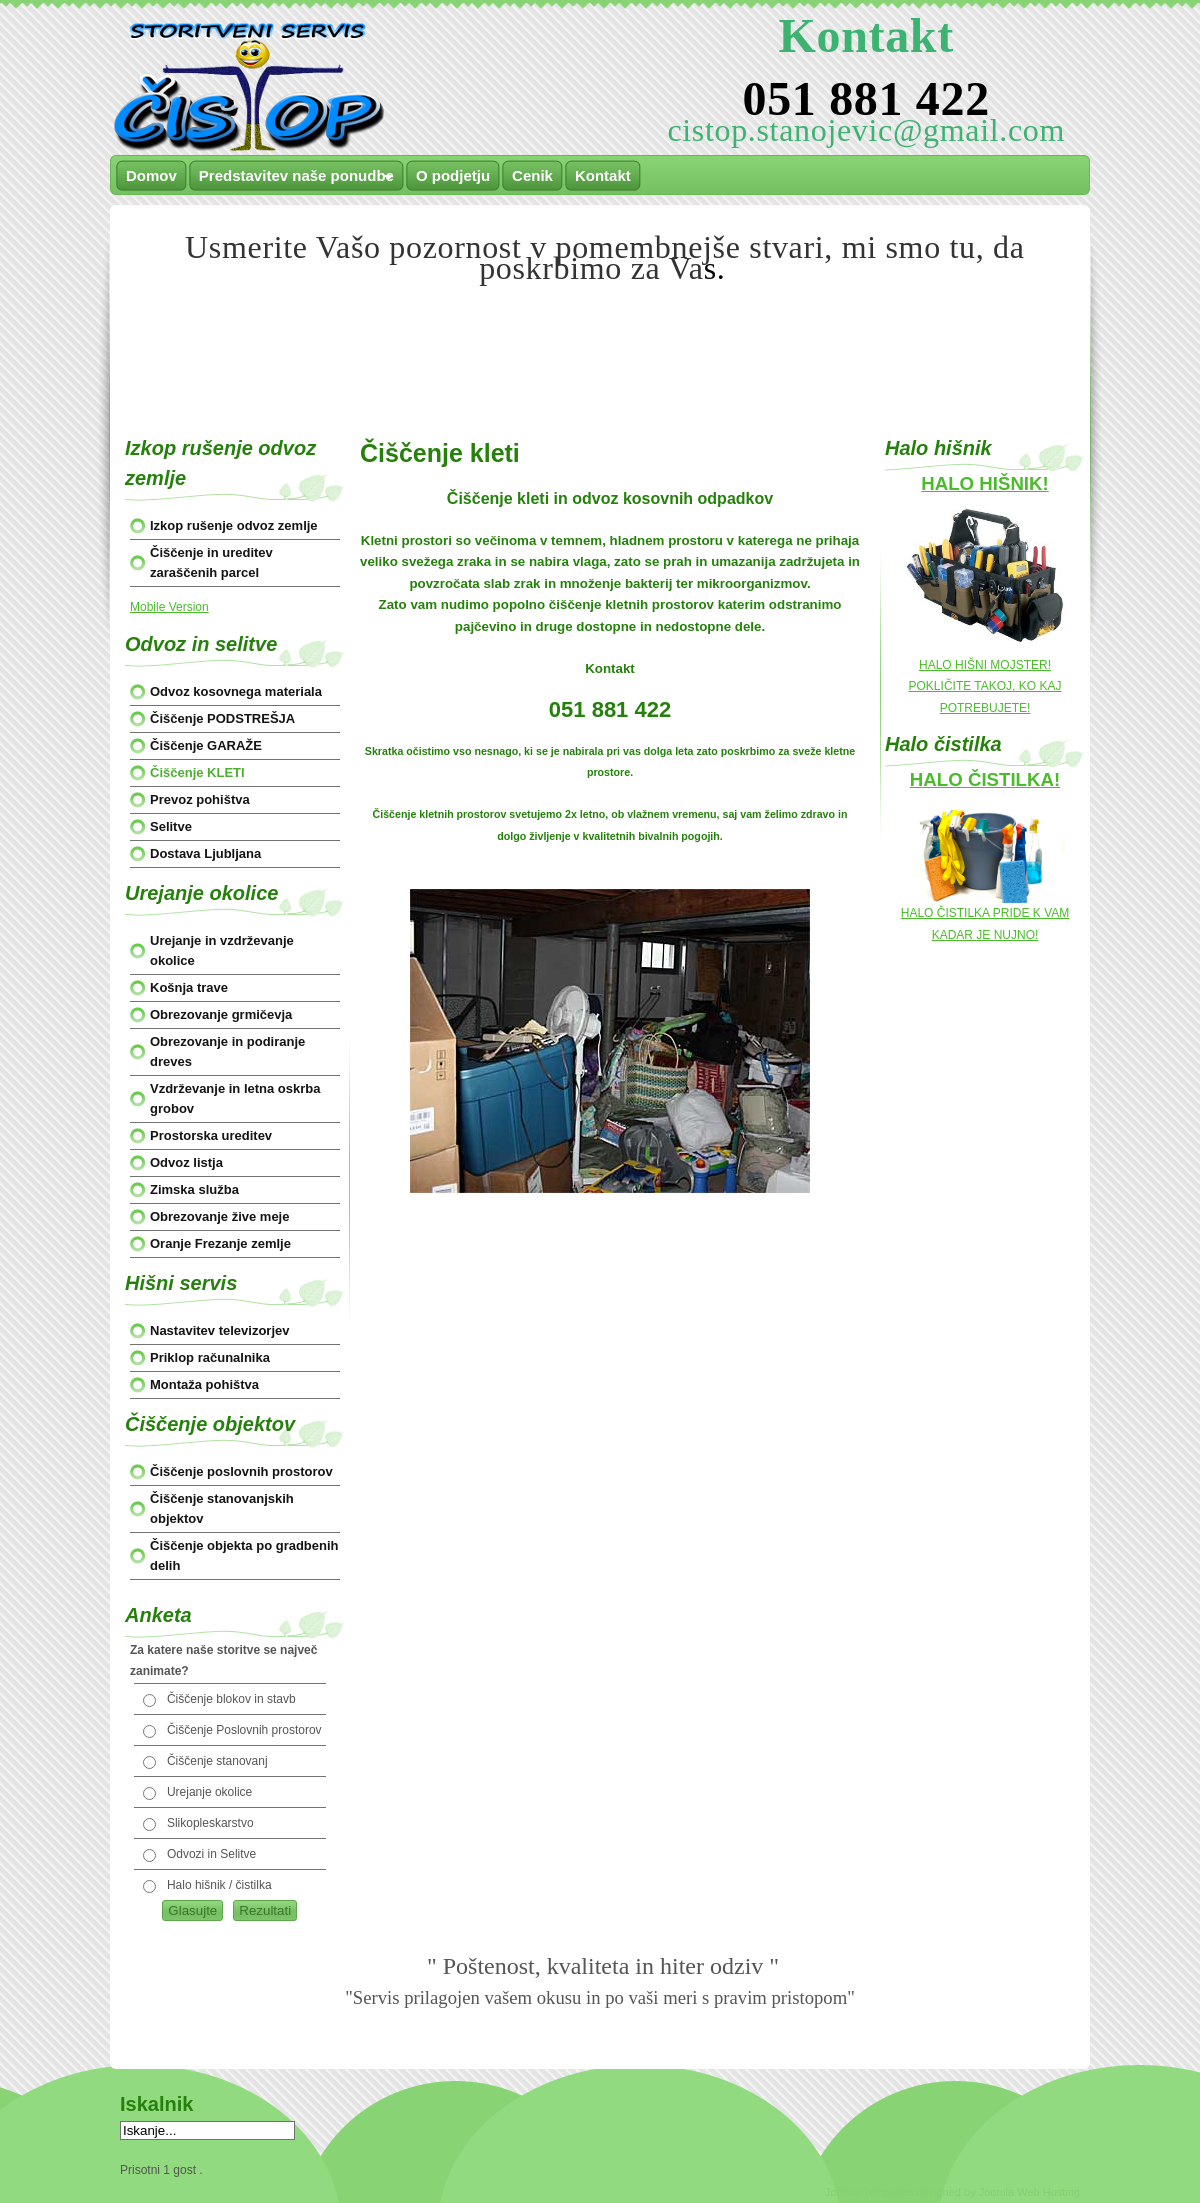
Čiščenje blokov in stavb (231, 1699)
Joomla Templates (869, 2192)
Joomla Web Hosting (1029, 2192)
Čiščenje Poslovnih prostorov (244, 1730)
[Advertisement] (600, 338)
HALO (950, 483)
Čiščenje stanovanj (217, 1761)
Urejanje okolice (209, 1792)
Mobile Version (169, 607)
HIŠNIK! (1013, 483)
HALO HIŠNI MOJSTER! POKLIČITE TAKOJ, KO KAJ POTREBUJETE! (985, 686)
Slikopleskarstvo (210, 1823)
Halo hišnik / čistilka (219, 1885)
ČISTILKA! (1014, 779)
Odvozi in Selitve (211, 1854)
